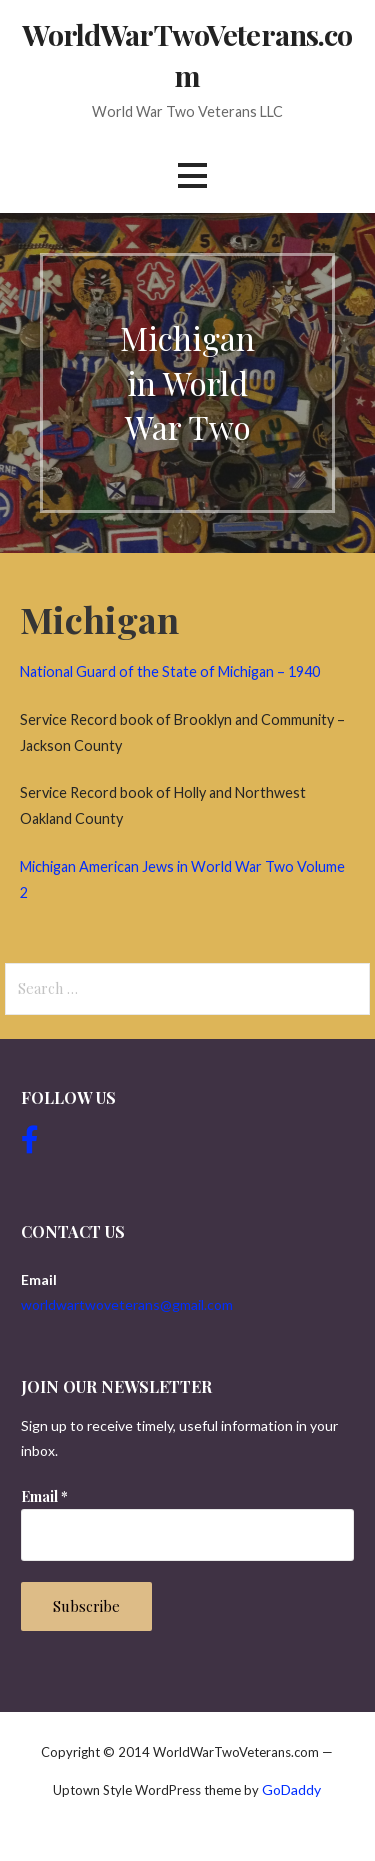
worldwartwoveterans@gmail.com (127, 1304)
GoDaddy (291, 1789)
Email (44, 1496)
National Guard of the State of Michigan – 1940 (170, 671)
